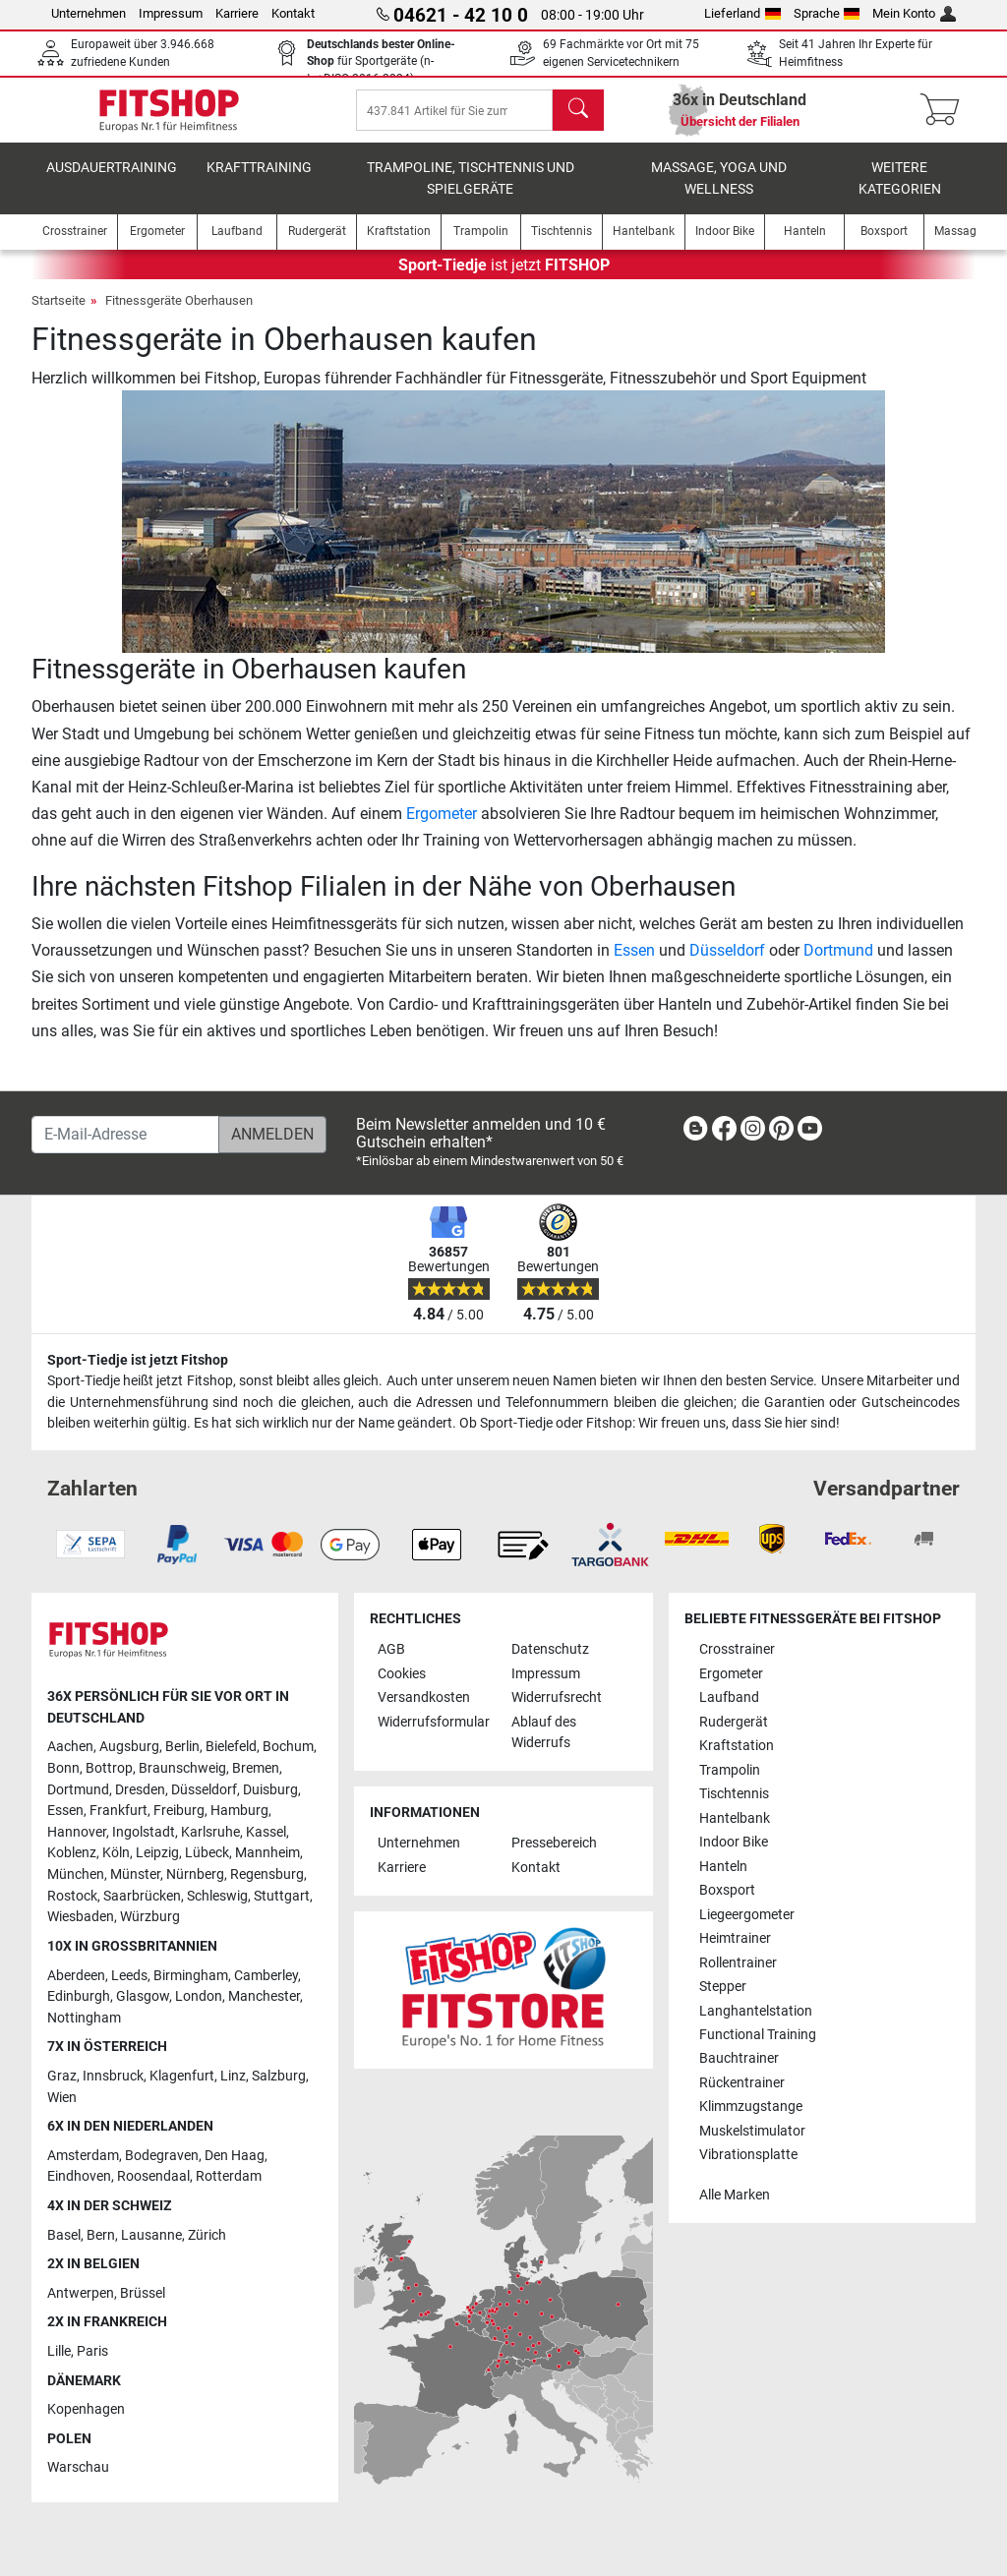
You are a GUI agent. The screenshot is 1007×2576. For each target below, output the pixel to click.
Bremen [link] (255, 1768)
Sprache (827, 13)
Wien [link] (62, 2097)
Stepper (722, 1986)
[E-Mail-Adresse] (125, 1134)
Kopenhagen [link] (86, 2409)
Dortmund (838, 964)
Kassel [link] (266, 1832)
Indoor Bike (733, 1842)
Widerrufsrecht (556, 1697)
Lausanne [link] (151, 2235)
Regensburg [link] (267, 1874)
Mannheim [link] (267, 1852)
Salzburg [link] (279, 2076)
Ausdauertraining (111, 181)
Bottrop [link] (109, 1768)
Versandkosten (424, 1697)
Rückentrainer (742, 2083)
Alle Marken (734, 2195)
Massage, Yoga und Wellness (719, 192)
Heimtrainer (735, 1938)
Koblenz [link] (71, 1852)
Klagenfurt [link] (181, 2076)
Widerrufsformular (434, 1722)
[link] (695, 1132)
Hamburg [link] (239, 1810)
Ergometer (441, 827)
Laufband (729, 1697)
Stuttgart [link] (282, 1896)
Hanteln (723, 1866)
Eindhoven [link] (79, 2176)
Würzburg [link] (150, 1916)
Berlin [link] (182, 1746)
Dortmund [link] (78, 1790)
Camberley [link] (266, 1975)
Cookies (402, 1674)
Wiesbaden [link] (80, 1916)
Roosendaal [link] (153, 2176)
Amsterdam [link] (83, 2155)
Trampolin (729, 1770)
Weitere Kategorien (900, 192)
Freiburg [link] (179, 1810)
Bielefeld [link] (231, 1746)
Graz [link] (62, 2076)
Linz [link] (233, 2076)
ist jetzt (504, 278)
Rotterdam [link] (229, 2176)
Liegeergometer (747, 1914)
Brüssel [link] (142, 2293)
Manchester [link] (264, 1996)
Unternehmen (88, 13)
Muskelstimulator (752, 2131)
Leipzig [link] (157, 1852)
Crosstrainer (737, 1649)
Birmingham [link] (190, 1975)
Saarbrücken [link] (142, 1896)
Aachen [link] (70, 1746)
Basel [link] (64, 2235)
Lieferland (742, 13)
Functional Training (757, 2034)
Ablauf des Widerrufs (543, 1733)
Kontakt (293, 13)
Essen (634, 964)
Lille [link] (59, 2351)
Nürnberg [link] (195, 1874)
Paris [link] (92, 2351)
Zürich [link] (207, 2235)
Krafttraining (259, 181)
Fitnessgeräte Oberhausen (179, 314)
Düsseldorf (727, 964)
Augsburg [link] (129, 1746)
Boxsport (727, 1890)
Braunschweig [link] (182, 1768)
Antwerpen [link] (80, 2293)
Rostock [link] (72, 1896)
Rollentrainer (738, 1963)
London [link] (198, 1996)
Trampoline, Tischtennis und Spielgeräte (470, 192)
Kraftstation (736, 1745)
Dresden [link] (140, 1790)
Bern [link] (101, 2235)
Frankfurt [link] (118, 1810)
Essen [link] (65, 1810)
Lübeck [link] (207, 1852)
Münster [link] (135, 1874)
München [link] (75, 1874)
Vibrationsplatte (748, 2154)
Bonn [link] (63, 1768)
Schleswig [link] (217, 1896)
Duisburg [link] (270, 1790)
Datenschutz (550, 1649)
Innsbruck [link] (113, 2076)
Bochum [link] (288, 1746)
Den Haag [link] (235, 2155)
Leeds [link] (129, 1975)
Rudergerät (733, 1722)
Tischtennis (734, 1794)
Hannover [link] (76, 1832)
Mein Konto (914, 13)
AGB (391, 1649)
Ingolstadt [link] (143, 1832)
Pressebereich (554, 1843)
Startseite (58, 314)
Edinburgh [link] (78, 1996)
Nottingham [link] (84, 2018)
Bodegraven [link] (162, 2155)
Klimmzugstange (750, 2106)
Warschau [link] (78, 2467)
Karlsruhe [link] (210, 1832)
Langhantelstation (755, 2011)
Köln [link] (116, 1852)
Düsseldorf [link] (204, 1790)
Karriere (237, 13)
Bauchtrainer (739, 2058)
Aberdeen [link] (76, 1975)
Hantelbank (734, 1818)
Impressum (171, 13)
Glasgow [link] (142, 1996)
